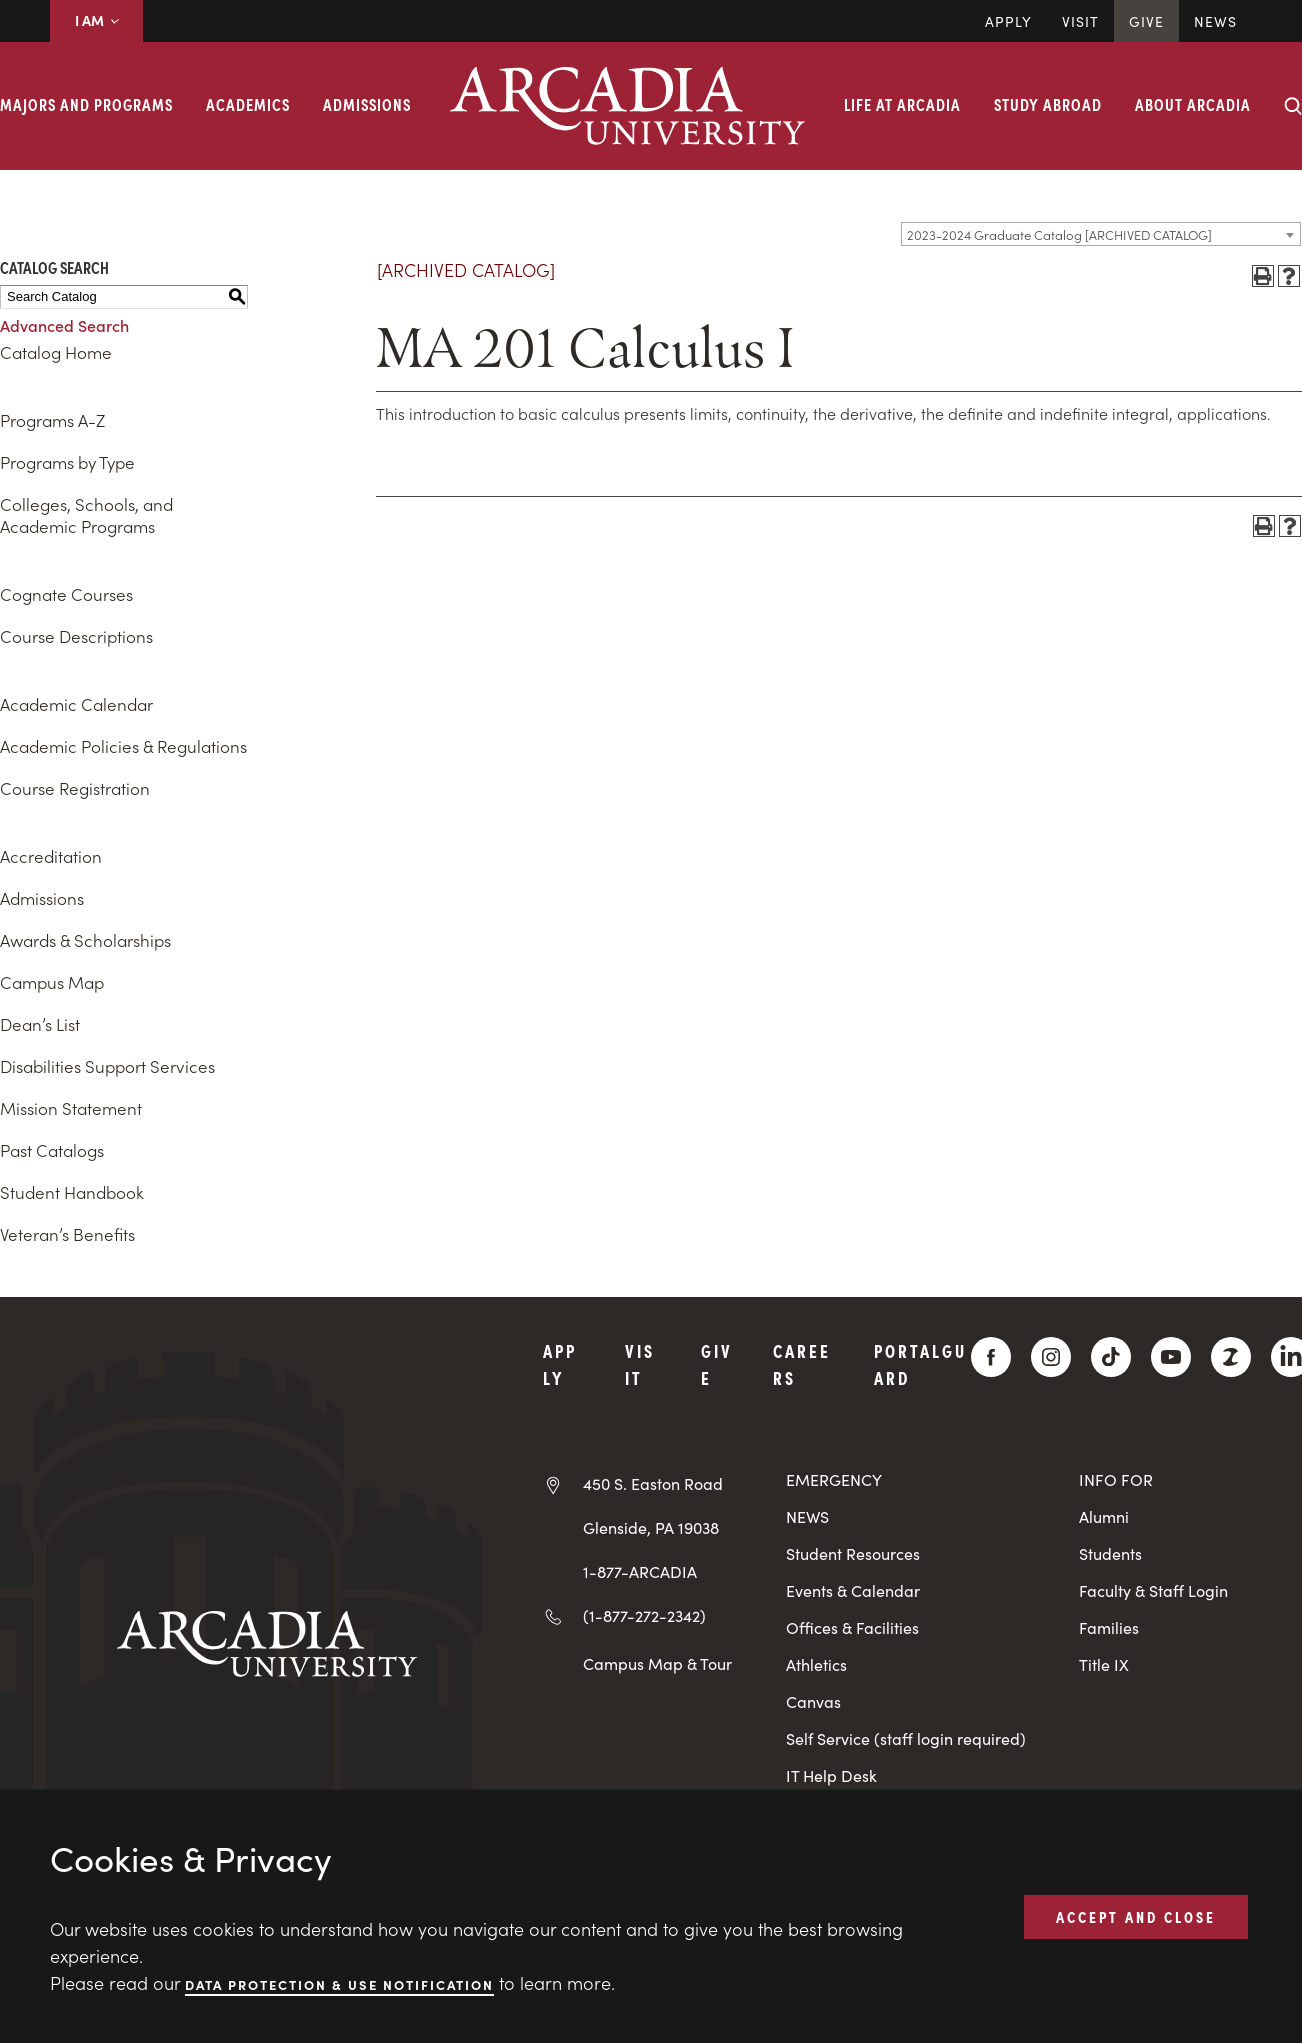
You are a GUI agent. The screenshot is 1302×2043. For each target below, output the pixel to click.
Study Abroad (1048, 104)
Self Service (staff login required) (906, 1738)
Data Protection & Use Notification (339, 1983)
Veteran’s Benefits (67, 1234)
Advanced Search (64, 325)
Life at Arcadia (902, 104)
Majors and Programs (86, 104)
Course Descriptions (76, 636)
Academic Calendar (76, 704)
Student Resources (853, 1553)
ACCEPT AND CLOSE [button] (1136, 1916)
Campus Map (52, 982)
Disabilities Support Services (107, 1066)
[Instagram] (1051, 1357)
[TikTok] (1111, 1357)
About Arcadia (1193, 104)
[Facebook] (991, 1357)
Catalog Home (56, 352)
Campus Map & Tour (657, 1663)
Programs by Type (67, 462)
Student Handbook (72, 1192)
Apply (1008, 21)
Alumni (1104, 1516)
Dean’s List (40, 1024)
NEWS (807, 1516)
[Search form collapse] (1293, 106)
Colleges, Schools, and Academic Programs (86, 515)
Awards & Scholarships (85, 940)
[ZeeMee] (1231, 1357)
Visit (1080, 21)
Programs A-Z (52, 420)
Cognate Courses (66, 594)
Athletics (816, 1664)
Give (1146, 21)
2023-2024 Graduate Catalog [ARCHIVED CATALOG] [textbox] (1059, 234)
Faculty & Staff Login (1153, 1590)
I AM (96, 20)
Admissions (367, 104)
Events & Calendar (853, 1590)
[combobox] (1101, 234)
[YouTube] (1171, 1357)
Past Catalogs (52, 1150)
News (1215, 21)
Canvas (813, 1701)
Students (1110, 1553)
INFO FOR (1116, 1479)
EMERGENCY (834, 1479)
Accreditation (51, 856)
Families (1109, 1627)
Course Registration (75, 788)
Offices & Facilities (852, 1627)
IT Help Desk (831, 1775)
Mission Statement (71, 1108)
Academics (248, 104)
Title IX (1104, 1664)
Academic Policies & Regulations (123, 746)
